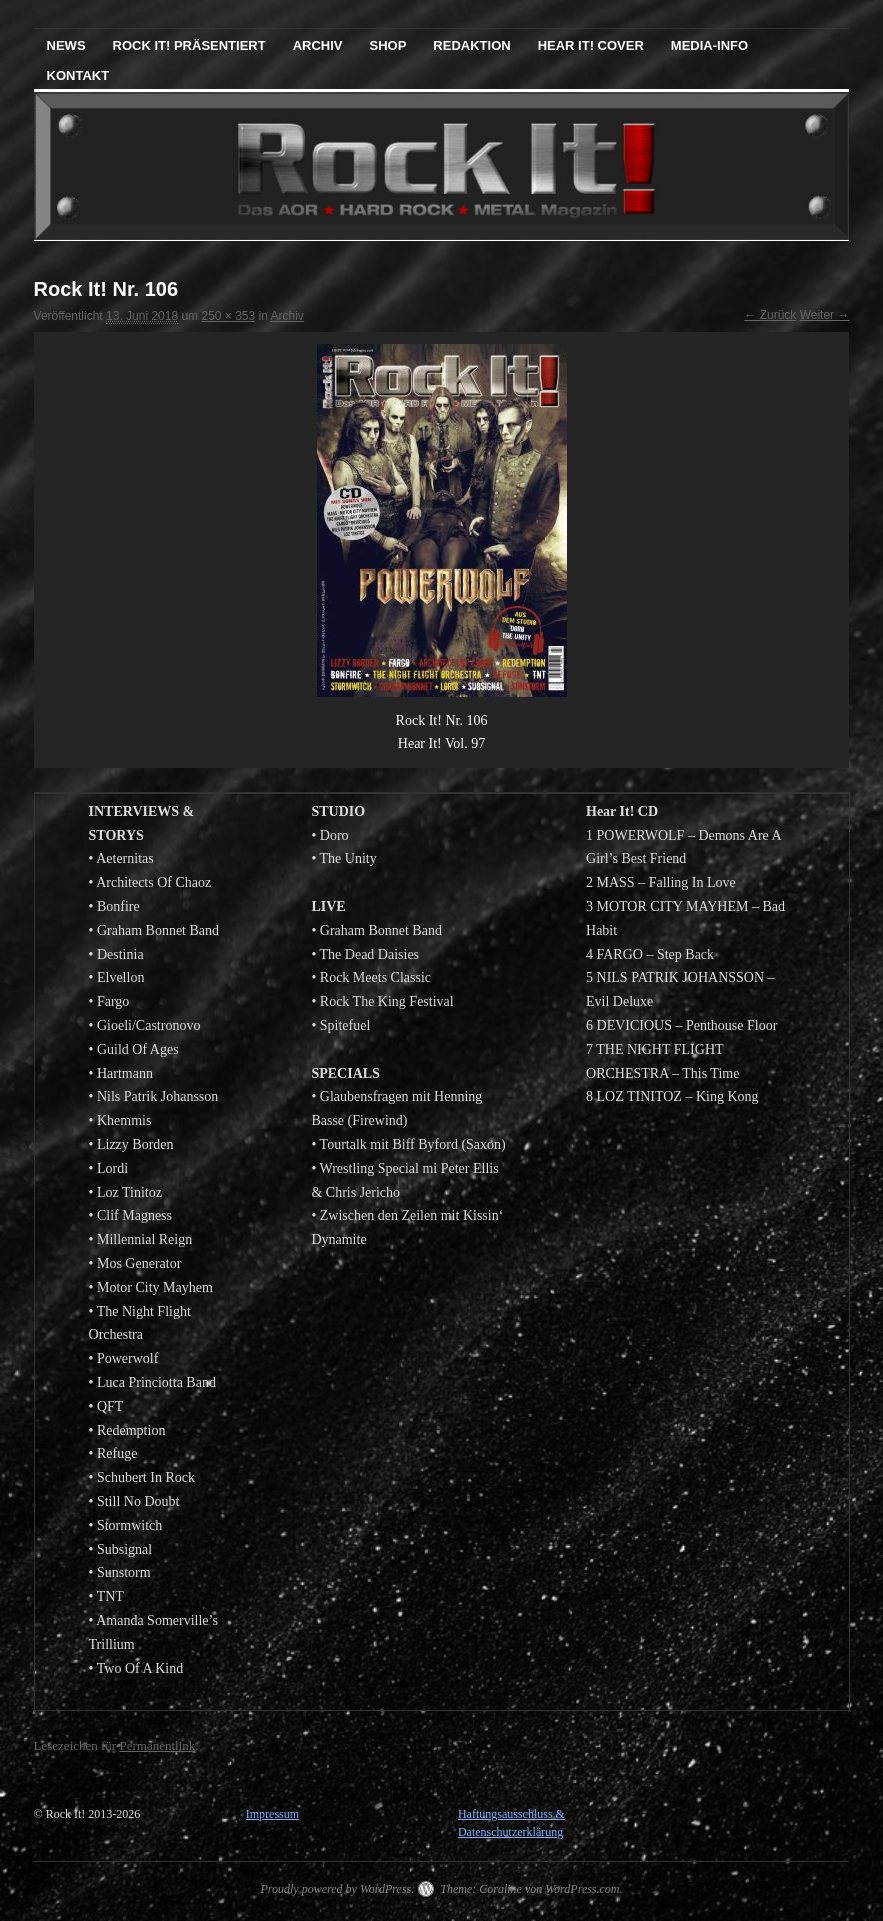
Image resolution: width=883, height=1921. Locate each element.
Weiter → (825, 315)
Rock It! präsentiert (189, 45)
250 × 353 (228, 316)
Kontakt (78, 75)
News (66, 45)
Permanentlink (157, 1745)
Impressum (272, 1814)
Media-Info (709, 45)
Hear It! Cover (591, 45)
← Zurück (770, 315)
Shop (388, 45)
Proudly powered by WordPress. (337, 1889)
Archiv (318, 45)
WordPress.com (582, 1889)
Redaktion (471, 45)
